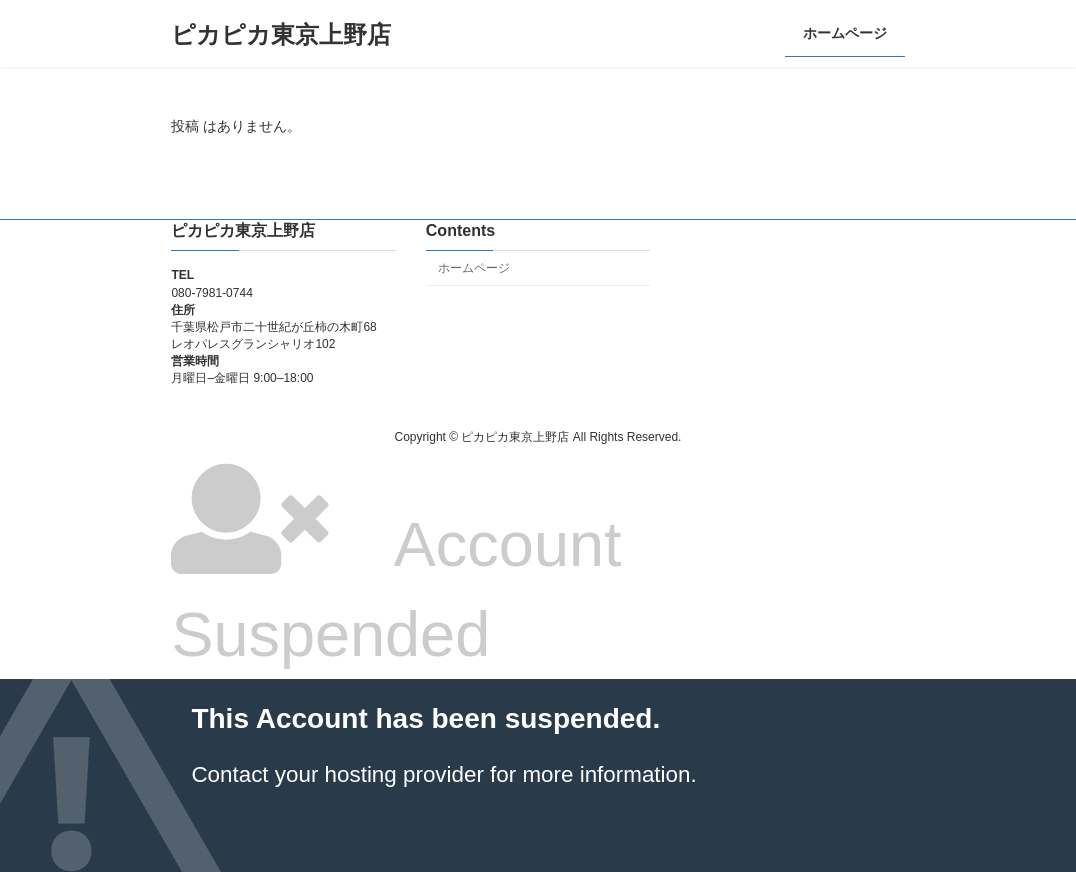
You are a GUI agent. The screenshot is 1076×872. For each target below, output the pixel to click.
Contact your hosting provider (337, 774)
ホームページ (474, 268)
